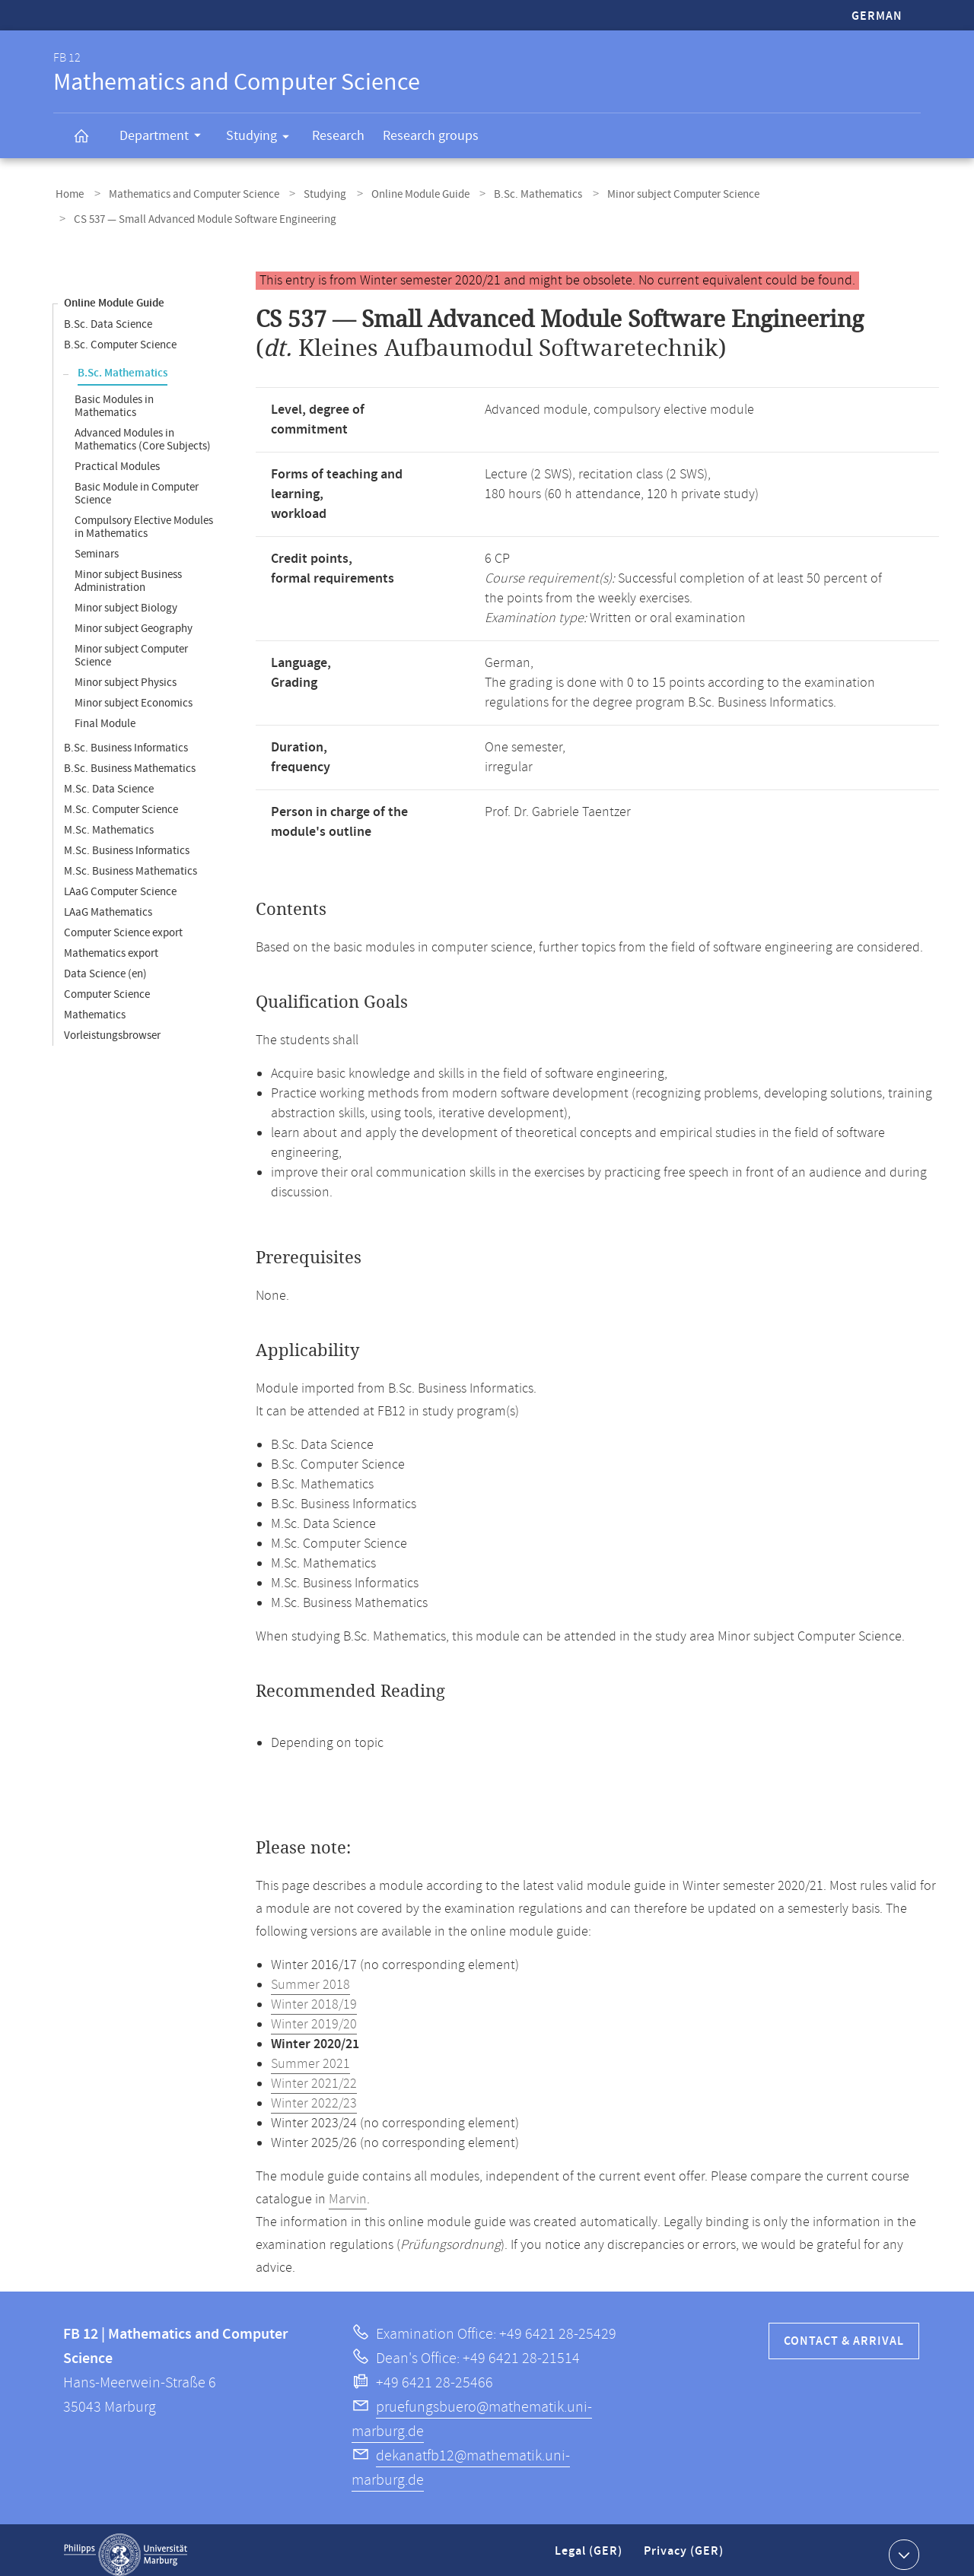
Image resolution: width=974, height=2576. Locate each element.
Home (67, 193)
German (876, 16)
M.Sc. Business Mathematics (130, 862)
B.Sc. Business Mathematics (130, 759)
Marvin (348, 2190)
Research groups (431, 136)
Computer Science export (123, 923)
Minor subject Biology (126, 599)
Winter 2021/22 (314, 2075)
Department (165, 137)
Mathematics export (111, 944)
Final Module (105, 714)
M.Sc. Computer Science (121, 800)
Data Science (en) (105, 965)
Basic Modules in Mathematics (114, 397)
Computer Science (107, 985)
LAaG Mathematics (108, 903)
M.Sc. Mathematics (109, 821)
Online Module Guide (398, 193)
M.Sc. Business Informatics (126, 841)
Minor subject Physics (126, 673)
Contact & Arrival (844, 2332)
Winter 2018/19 (314, 1996)
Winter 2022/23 (314, 2094)
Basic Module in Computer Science (137, 484)
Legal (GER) (590, 2548)
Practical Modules (117, 457)
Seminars (97, 545)
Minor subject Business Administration (128, 572)
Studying (262, 138)
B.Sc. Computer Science (120, 336)
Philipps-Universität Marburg (125, 2545)
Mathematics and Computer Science (185, 193)
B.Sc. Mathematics (510, 193)
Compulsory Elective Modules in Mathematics (144, 518)
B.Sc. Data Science (108, 315)
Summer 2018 (310, 1976)
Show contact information (902, 2545)
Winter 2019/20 (314, 2015)
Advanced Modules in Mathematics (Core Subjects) (143, 430)
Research (338, 136)
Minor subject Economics (134, 694)
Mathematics (95, 1006)
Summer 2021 (310, 2055)
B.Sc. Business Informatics (126, 739)
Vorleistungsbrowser (112, 1026)
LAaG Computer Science (120, 882)
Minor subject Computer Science (648, 193)
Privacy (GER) (685, 2548)
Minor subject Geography (134, 619)
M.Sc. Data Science (109, 780)
